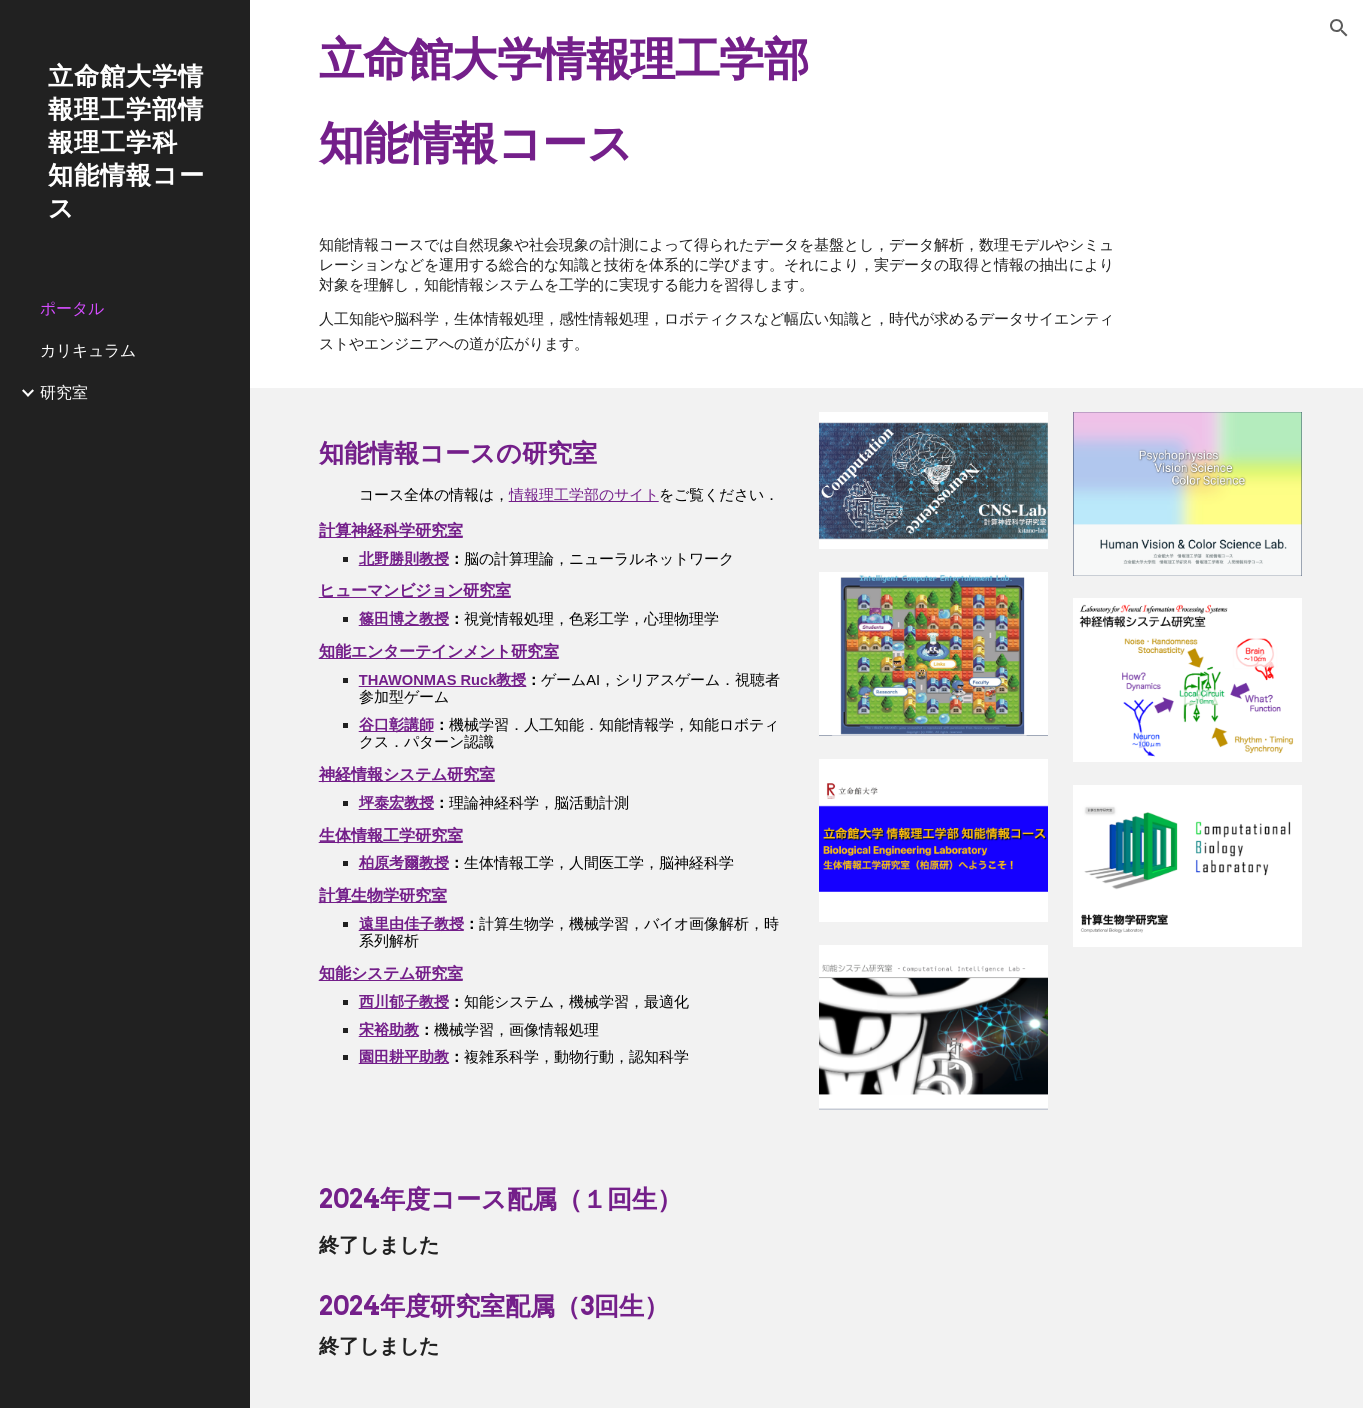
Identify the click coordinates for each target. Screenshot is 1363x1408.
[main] (807, 101)
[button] (1339, 28)
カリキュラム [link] (88, 350)
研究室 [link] (64, 392)
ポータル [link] (72, 308)
